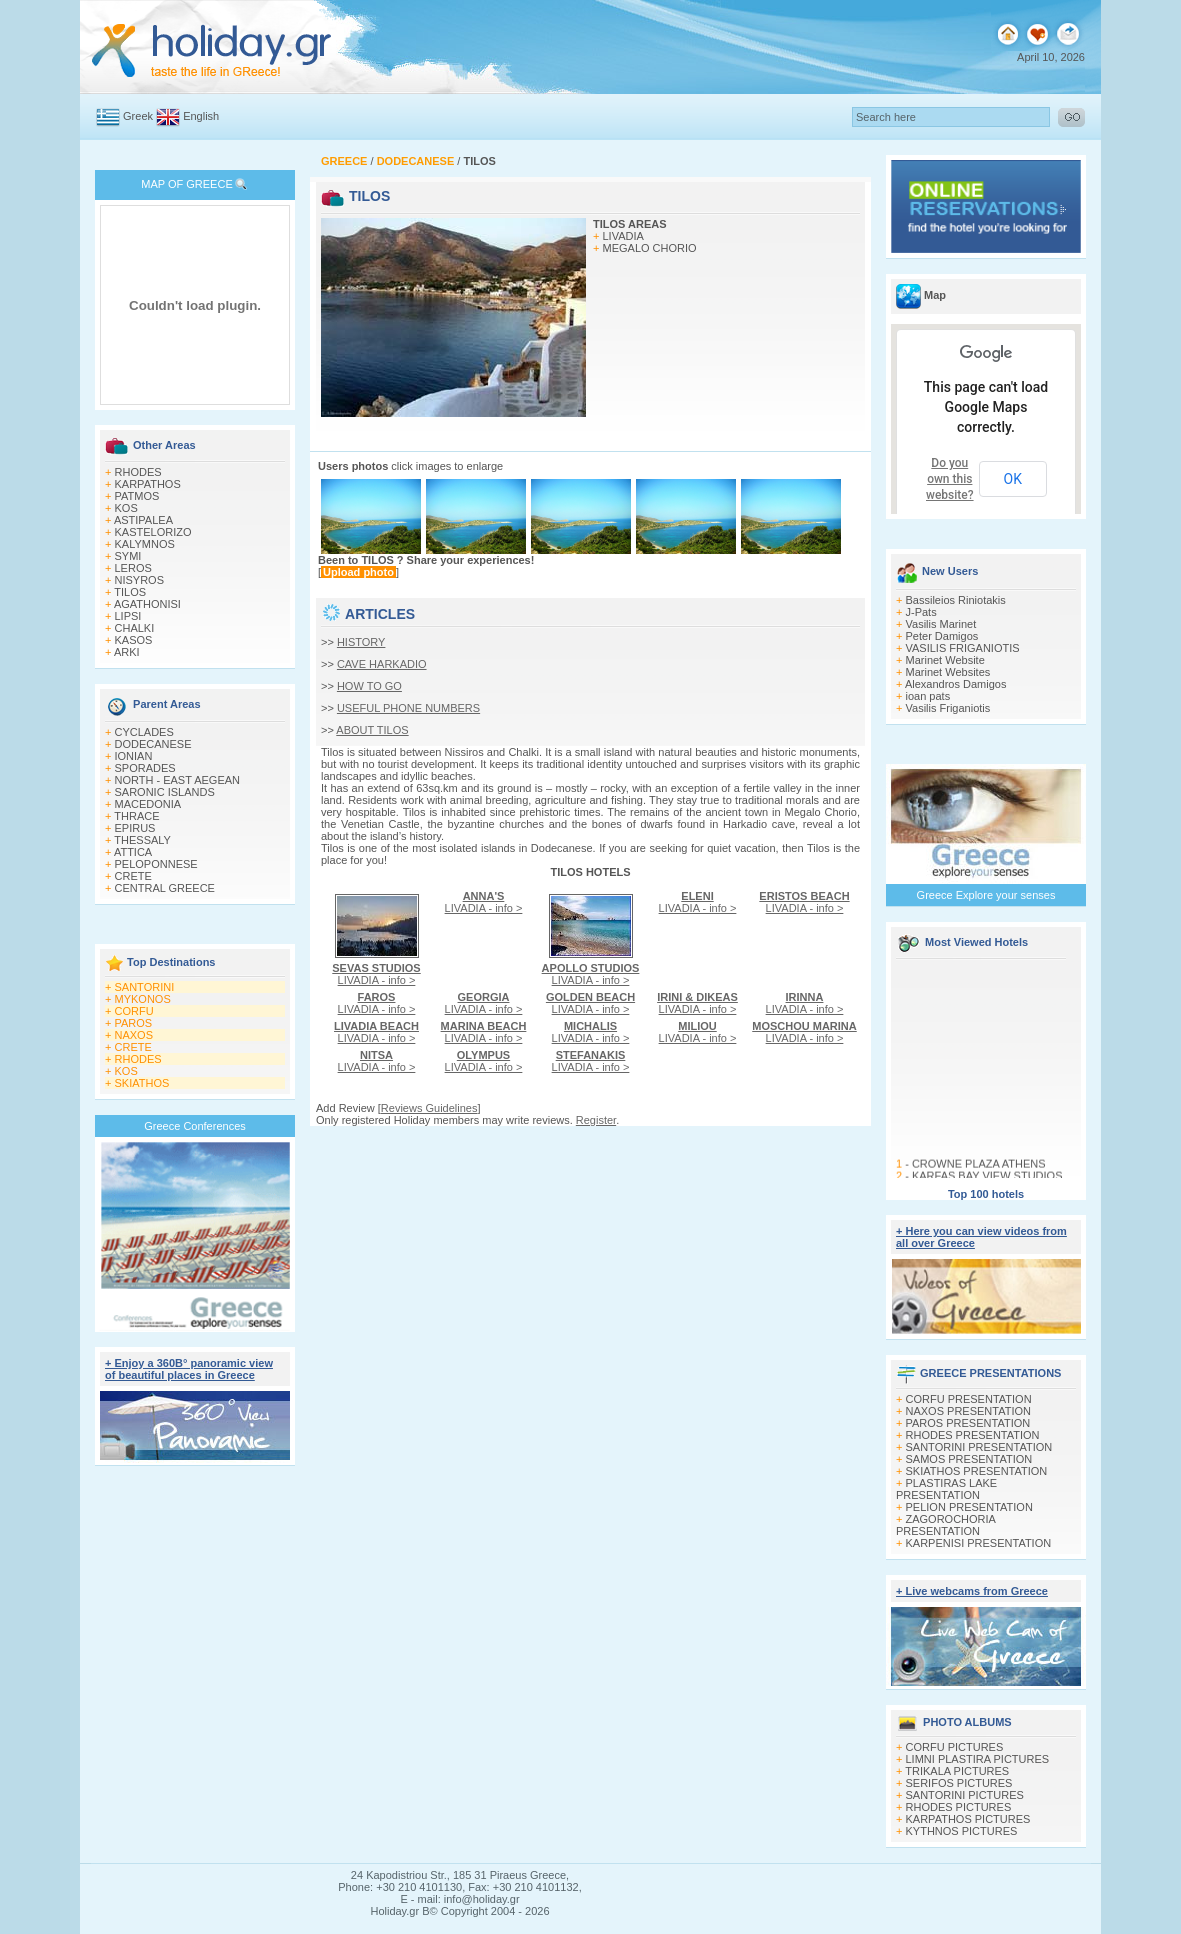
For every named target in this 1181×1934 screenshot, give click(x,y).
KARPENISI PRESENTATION (979, 1543)
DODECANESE (153, 744)
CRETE (133, 876)
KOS (126, 508)
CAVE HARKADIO (382, 664)
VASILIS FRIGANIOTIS (963, 648)
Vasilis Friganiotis (948, 708)
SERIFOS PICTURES (959, 1783)
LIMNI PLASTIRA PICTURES (978, 1759)
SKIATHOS (142, 1083)
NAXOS (134, 1035)
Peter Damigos (942, 636)
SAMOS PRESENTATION (969, 1459)
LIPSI (128, 616)
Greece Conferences (195, 1126)
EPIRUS (135, 828)
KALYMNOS (145, 544)
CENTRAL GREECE (165, 888)
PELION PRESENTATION (969, 1507)
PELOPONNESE (156, 864)
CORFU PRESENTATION (969, 1399)
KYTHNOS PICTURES (962, 1831)
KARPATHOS (148, 484)
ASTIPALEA (143, 520)
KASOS (134, 640)
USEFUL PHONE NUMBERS (408, 708)
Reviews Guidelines (429, 1108)
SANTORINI (145, 987)
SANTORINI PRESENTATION (979, 1447)
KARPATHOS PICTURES (968, 1819)
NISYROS (140, 580)
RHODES (138, 472)
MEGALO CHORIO (650, 248)
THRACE (136, 816)
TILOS (130, 592)
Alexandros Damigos (956, 684)
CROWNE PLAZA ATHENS (979, 1170)
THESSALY (142, 840)
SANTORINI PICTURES (965, 1795)
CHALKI (135, 628)
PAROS (134, 1023)
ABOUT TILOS (372, 730)
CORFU (134, 1011)
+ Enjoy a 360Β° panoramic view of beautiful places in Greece (189, 1369)
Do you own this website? (950, 479)
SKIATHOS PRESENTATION (977, 1471)
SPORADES (145, 768)
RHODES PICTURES (959, 1807)
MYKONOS (143, 999)
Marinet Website (945, 660)
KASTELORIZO (153, 532)
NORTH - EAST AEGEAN (178, 780)
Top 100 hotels (986, 1194)
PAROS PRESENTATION (968, 1423)
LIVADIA (623, 236)
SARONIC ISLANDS (165, 792)
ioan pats (928, 696)
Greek (138, 116)
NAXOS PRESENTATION (969, 1411)
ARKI (127, 652)
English (201, 116)
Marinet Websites (948, 672)
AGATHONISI (147, 604)
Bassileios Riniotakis (956, 600)
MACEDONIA (148, 804)
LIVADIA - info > (376, 974)
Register (596, 1120)
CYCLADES (144, 732)
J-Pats (921, 612)
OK (1013, 479)
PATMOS (137, 496)
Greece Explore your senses (986, 895)
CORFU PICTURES (955, 1747)
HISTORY (361, 642)
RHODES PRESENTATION (973, 1435)
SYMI (128, 556)
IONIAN (134, 756)
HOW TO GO (369, 686)
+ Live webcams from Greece (972, 1591)
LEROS (133, 568)
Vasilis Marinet (941, 624)
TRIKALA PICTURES (957, 1771)
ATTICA (133, 852)
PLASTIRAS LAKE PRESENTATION (946, 1489)
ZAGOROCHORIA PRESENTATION (945, 1525)
